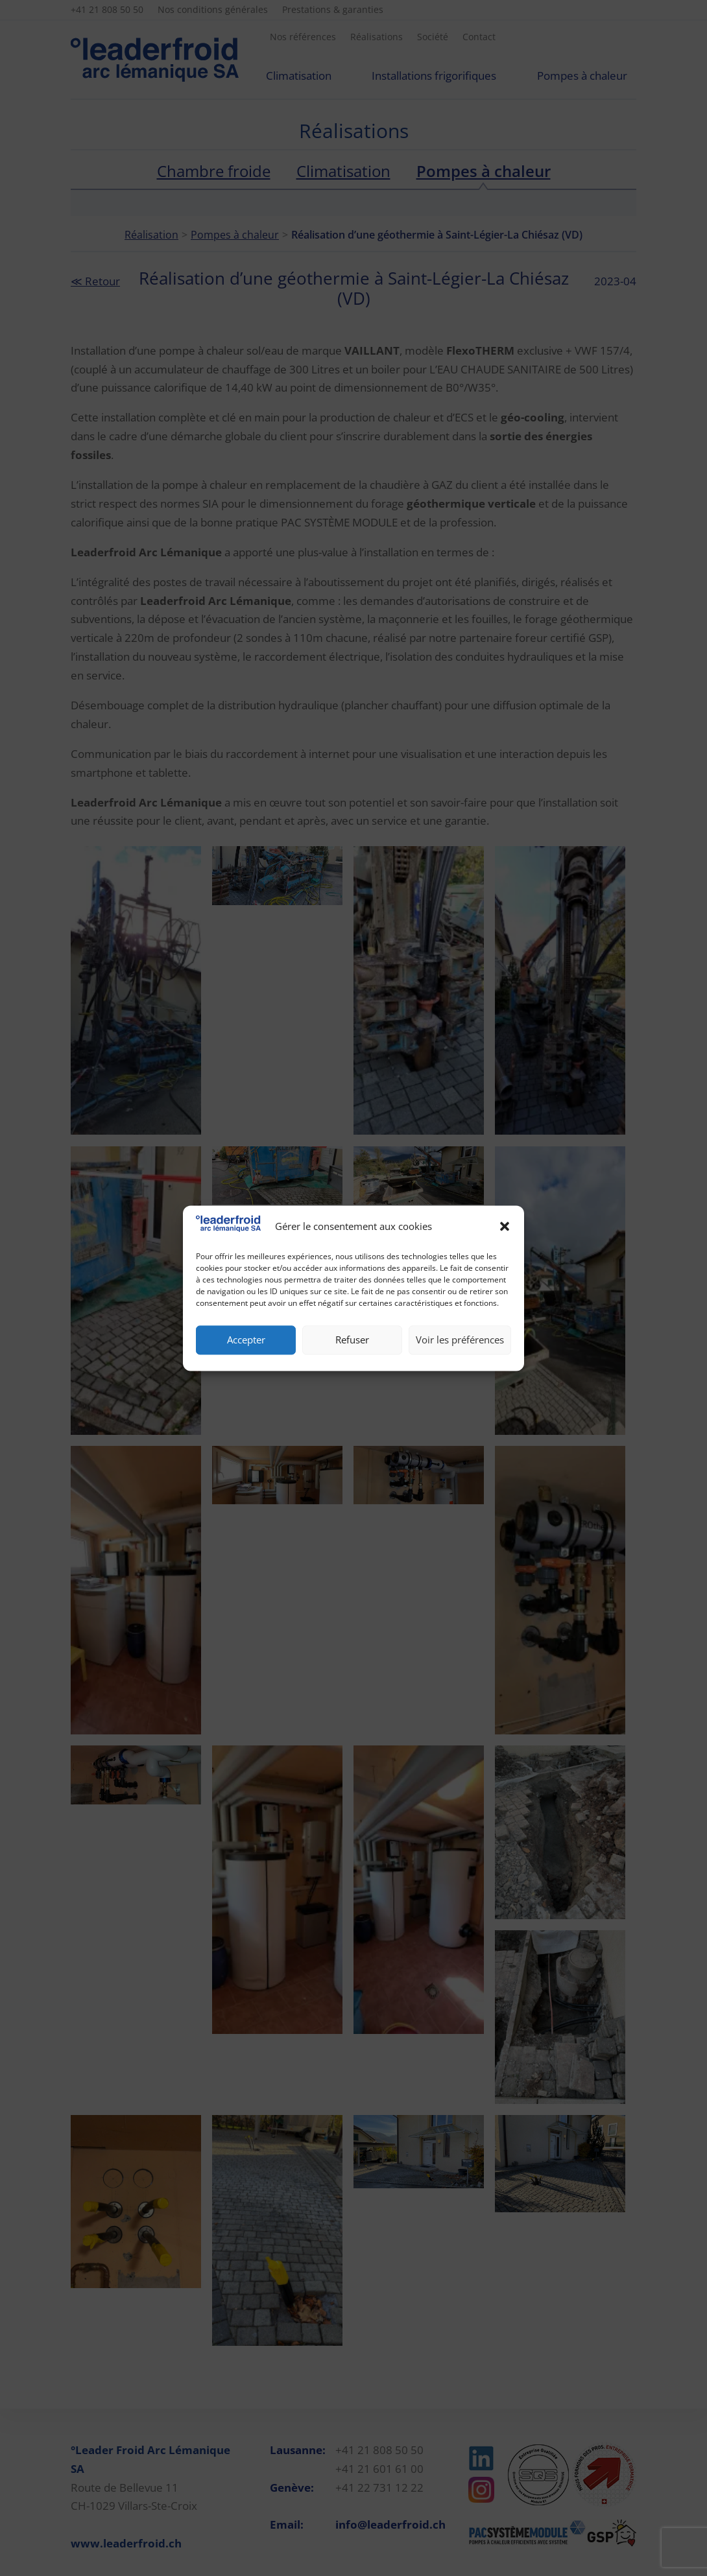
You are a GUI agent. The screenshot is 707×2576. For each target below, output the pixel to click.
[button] (504, 1226)
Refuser (352, 1340)
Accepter (246, 1340)
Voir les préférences (460, 1340)
